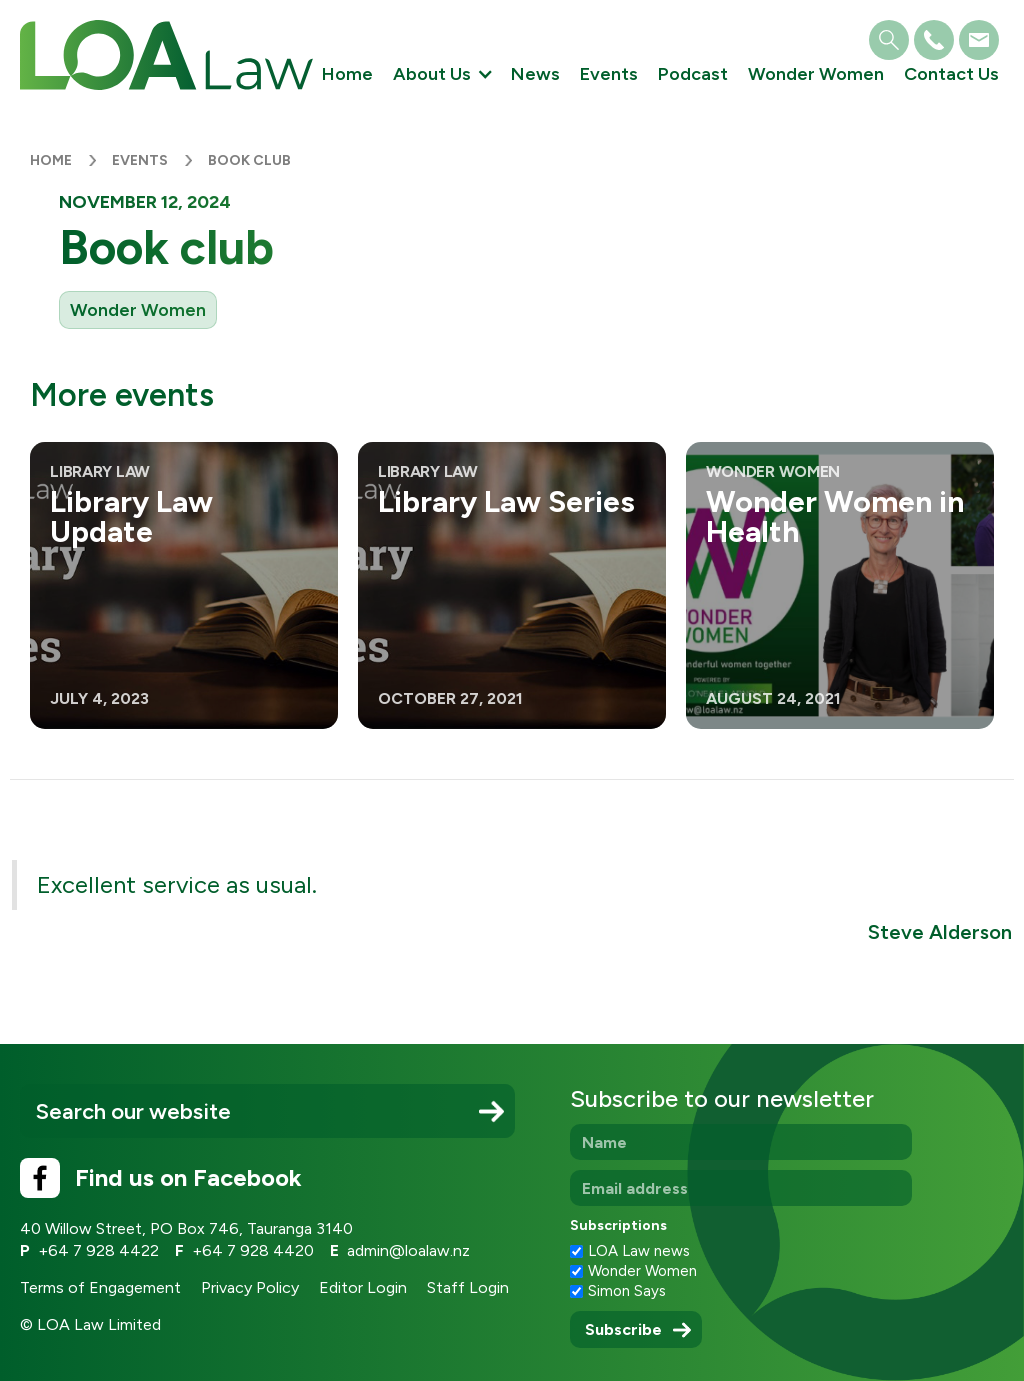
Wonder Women (816, 74)
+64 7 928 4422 (98, 1250)
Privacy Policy (250, 1287)
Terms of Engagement (100, 1287)
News (535, 74)
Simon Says (627, 1291)
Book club (249, 160)
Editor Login (363, 1287)
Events (609, 74)
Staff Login (468, 1287)
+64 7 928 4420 (253, 1250)
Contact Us (951, 74)
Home (347, 74)
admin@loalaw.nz (408, 1250)
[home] (166, 55)
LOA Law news (639, 1251)
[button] (442, 74)
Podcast (693, 74)
